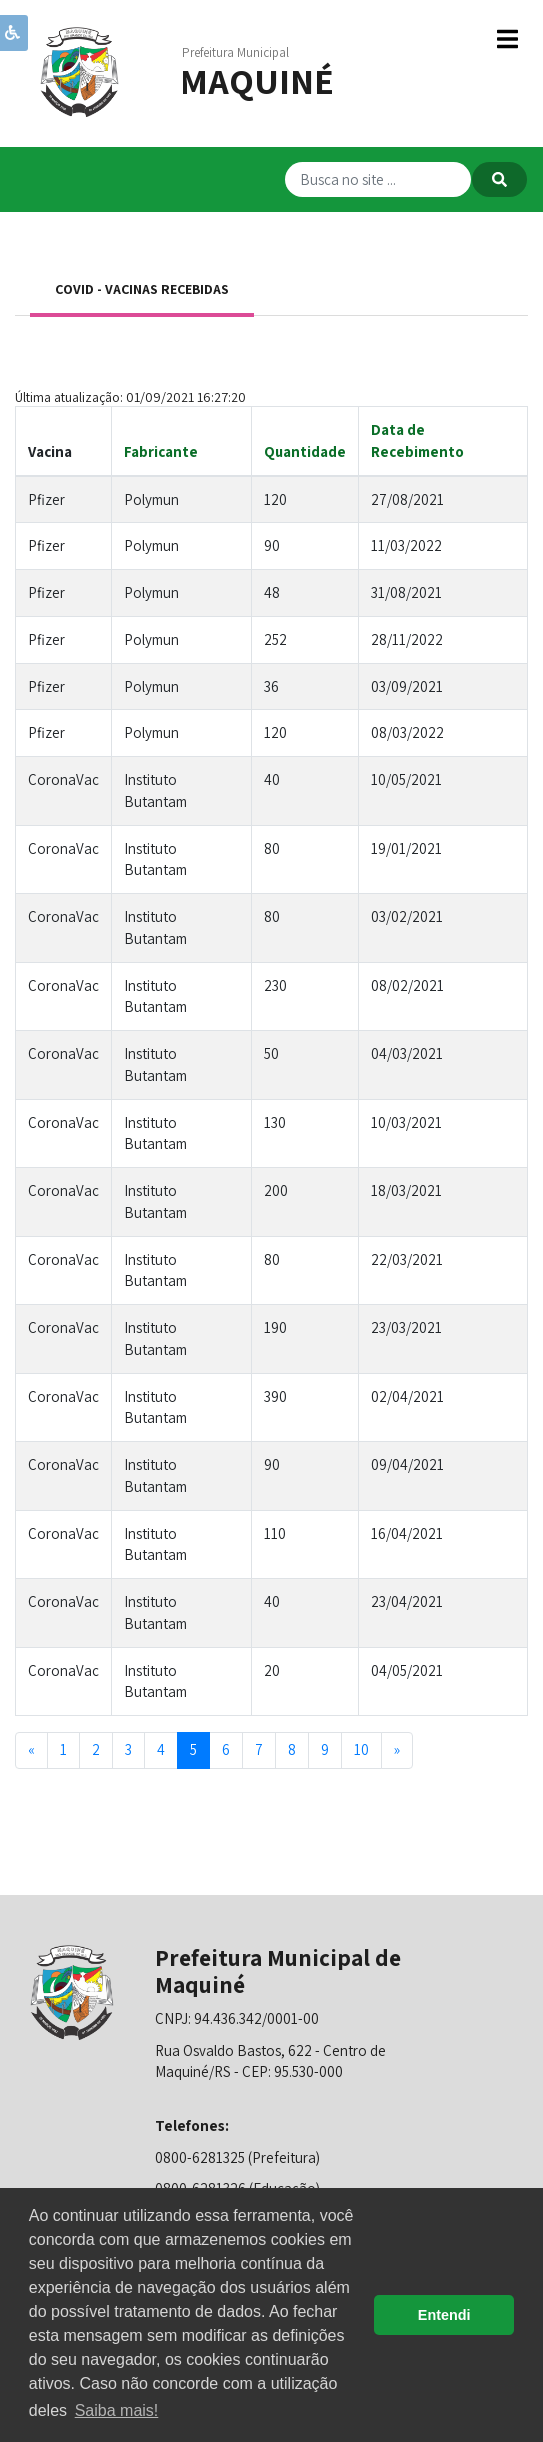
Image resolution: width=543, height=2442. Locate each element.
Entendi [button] (444, 2315)
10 (361, 1749)
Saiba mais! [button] (117, 2410)
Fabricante (161, 451)
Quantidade (305, 451)
